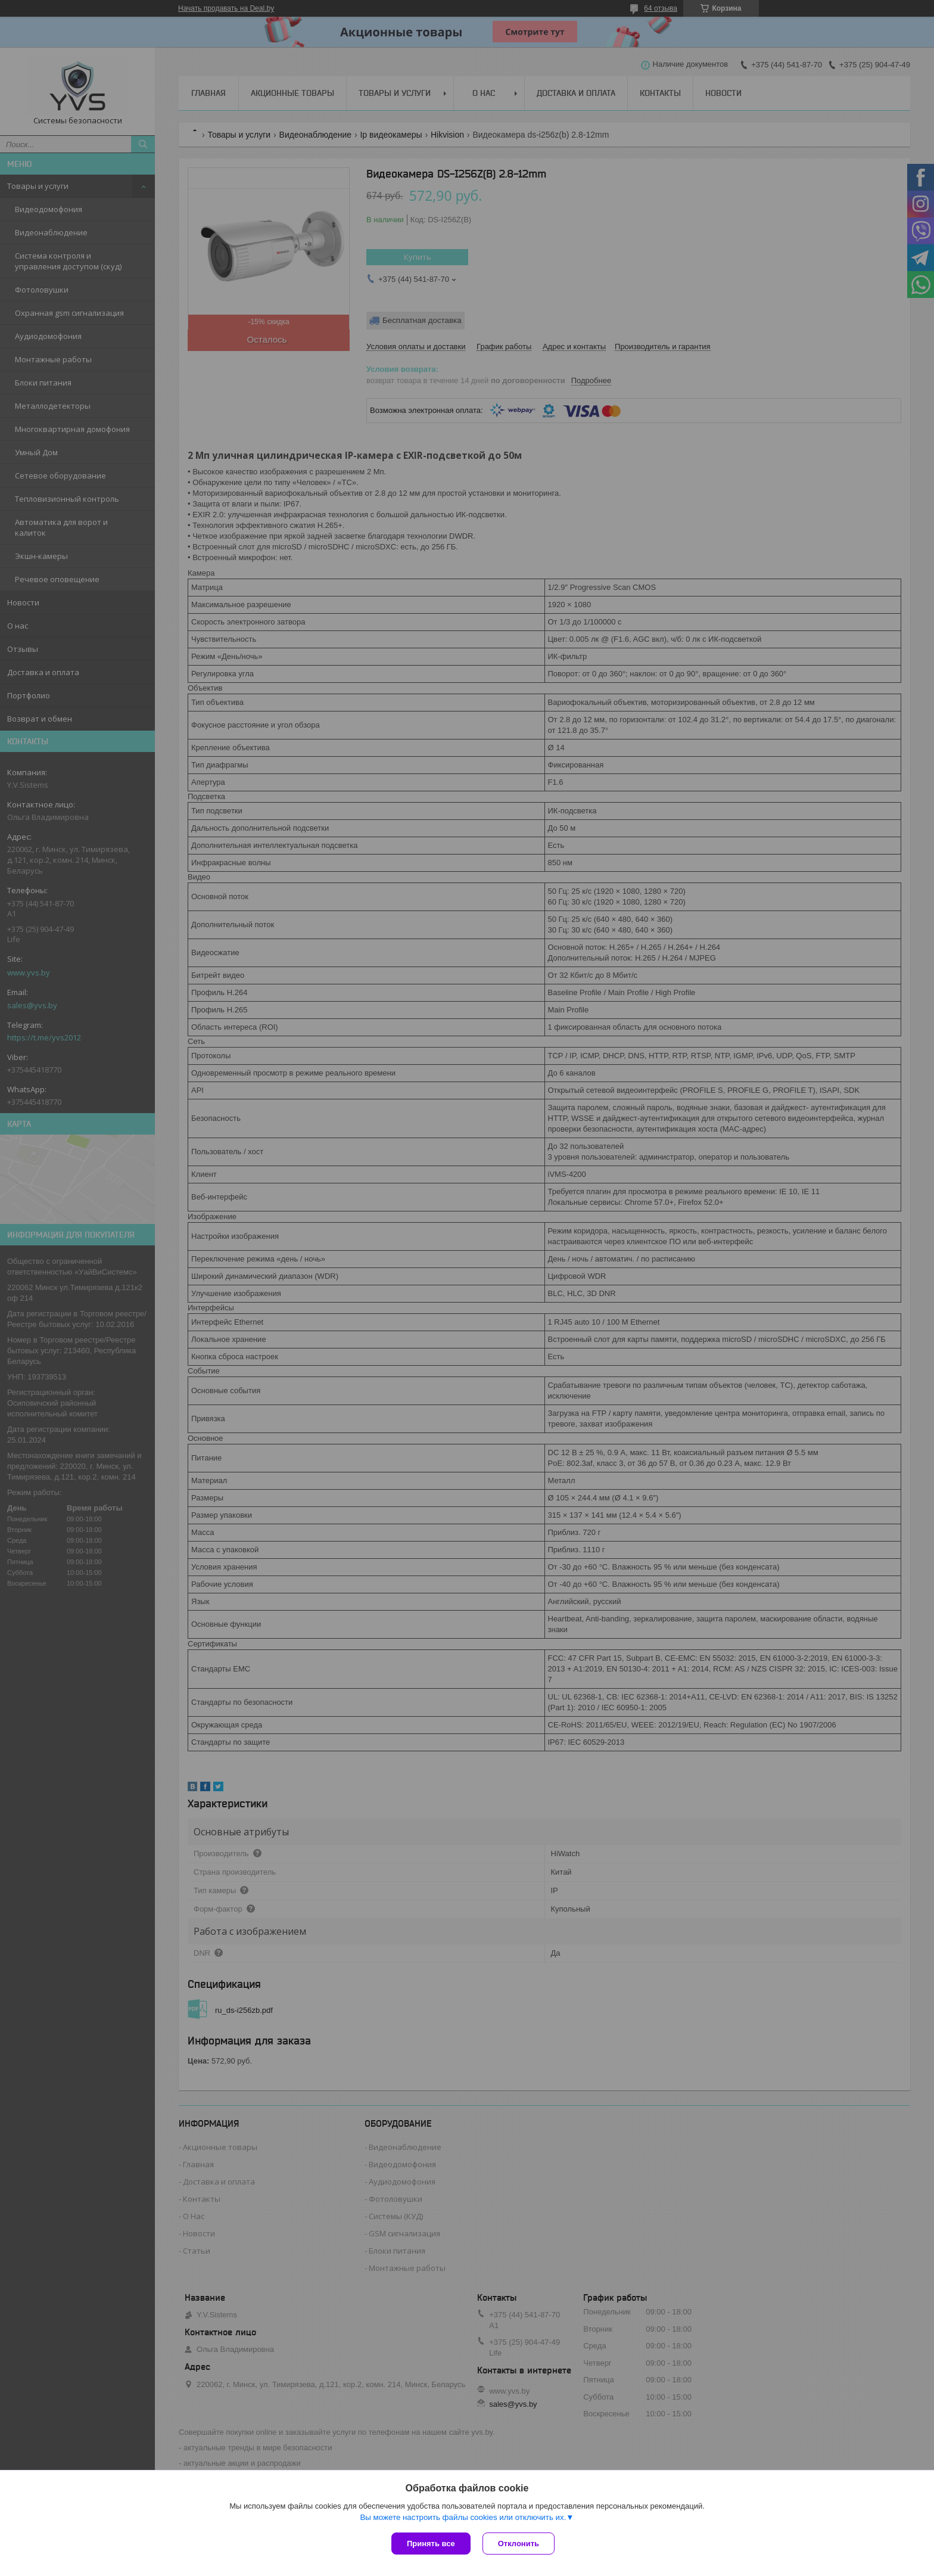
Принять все (431, 2543)
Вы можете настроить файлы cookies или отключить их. (463, 2517)
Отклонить (518, 2543)
